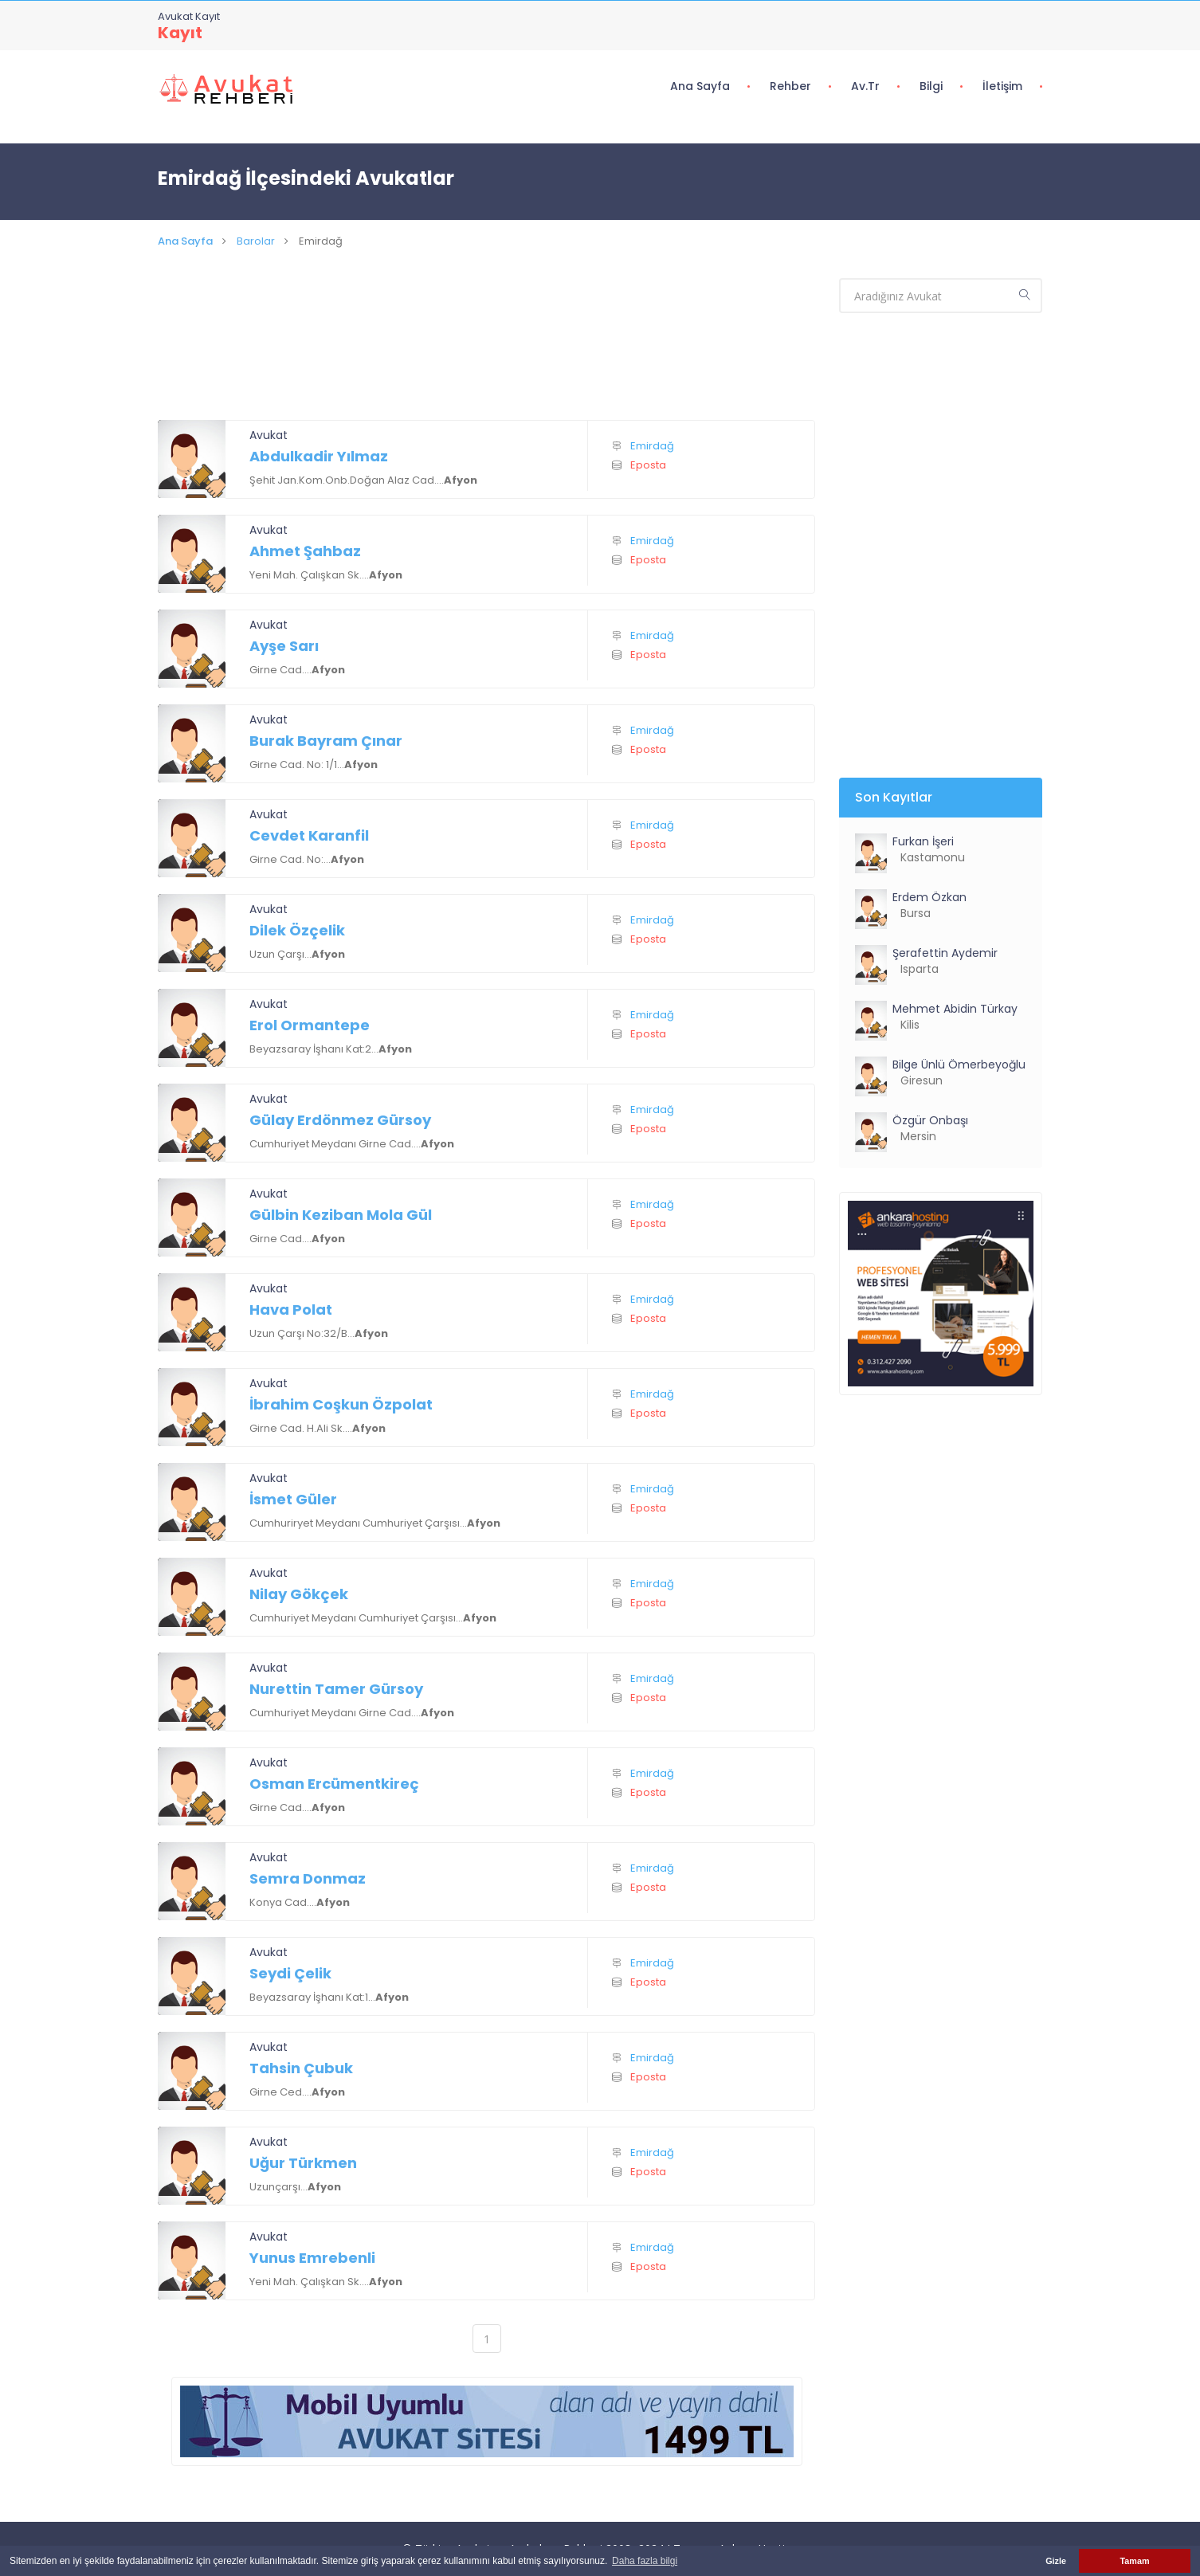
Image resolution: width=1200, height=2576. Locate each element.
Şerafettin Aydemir (945, 953)
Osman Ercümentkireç (334, 1784)
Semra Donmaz (307, 1878)
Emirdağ (652, 445)
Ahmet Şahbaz (305, 551)
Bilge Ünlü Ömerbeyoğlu (958, 1064)
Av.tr (865, 86)
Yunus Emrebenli (312, 2258)
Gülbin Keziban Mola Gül (340, 1215)
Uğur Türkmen (303, 2163)
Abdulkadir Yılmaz (318, 456)
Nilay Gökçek (298, 1594)
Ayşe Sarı (284, 646)
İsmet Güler (293, 1499)
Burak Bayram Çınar (325, 741)
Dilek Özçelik (297, 930)
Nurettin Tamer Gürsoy (336, 1689)
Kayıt (180, 33)
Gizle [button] (1055, 2561)
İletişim (1002, 86)
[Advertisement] (487, 354)
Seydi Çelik (290, 1973)
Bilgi (931, 86)
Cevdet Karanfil (309, 835)
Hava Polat (290, 1309)
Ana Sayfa (700, 86)
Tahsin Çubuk (301, 2068)
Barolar (256, 241)
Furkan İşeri (923, 841)
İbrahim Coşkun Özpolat (341, 1404)
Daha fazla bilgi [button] (644, 2560)
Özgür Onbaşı (930, 1120)
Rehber (790, 86)
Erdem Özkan (929, 897)
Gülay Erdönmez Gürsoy (340, 1120)
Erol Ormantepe (309, 1025)
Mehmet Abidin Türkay (956, 1009)
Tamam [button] (1134, 2561)
